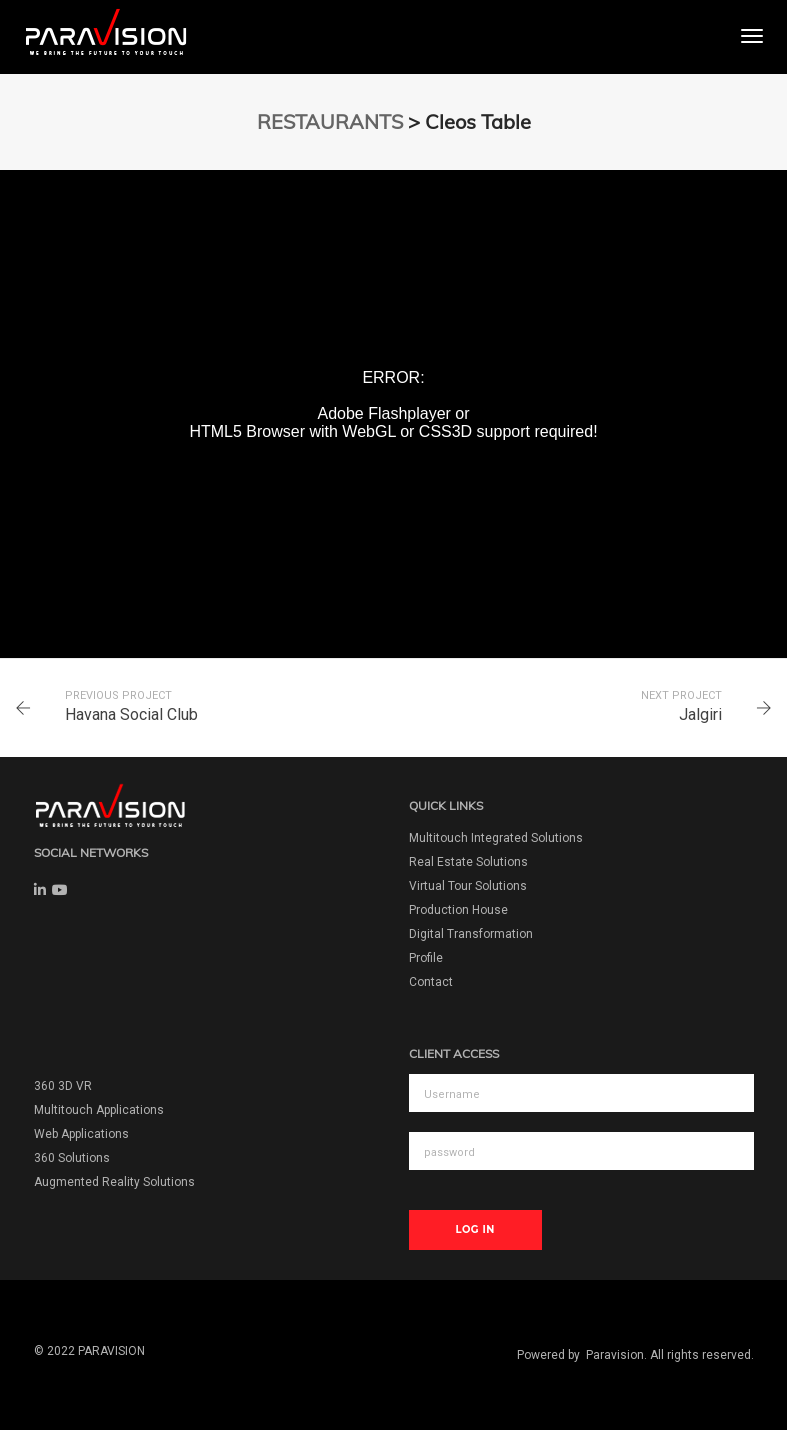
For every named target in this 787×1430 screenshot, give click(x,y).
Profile (426, 958)
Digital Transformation (471, 934)
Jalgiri (700, 714)
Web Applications (81, 1134)
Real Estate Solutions (468, 862)
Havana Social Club (131, 714)
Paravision (615, 1355)
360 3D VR (63, 1086)
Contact (431, 982)
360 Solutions (72, 1158)
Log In (475, 1229)
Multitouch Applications (99, 1110)
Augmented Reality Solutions (114, 1182)
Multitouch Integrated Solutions (496, 838)
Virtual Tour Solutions (468, 886)
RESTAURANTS (330, 121)
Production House (458, 910)
